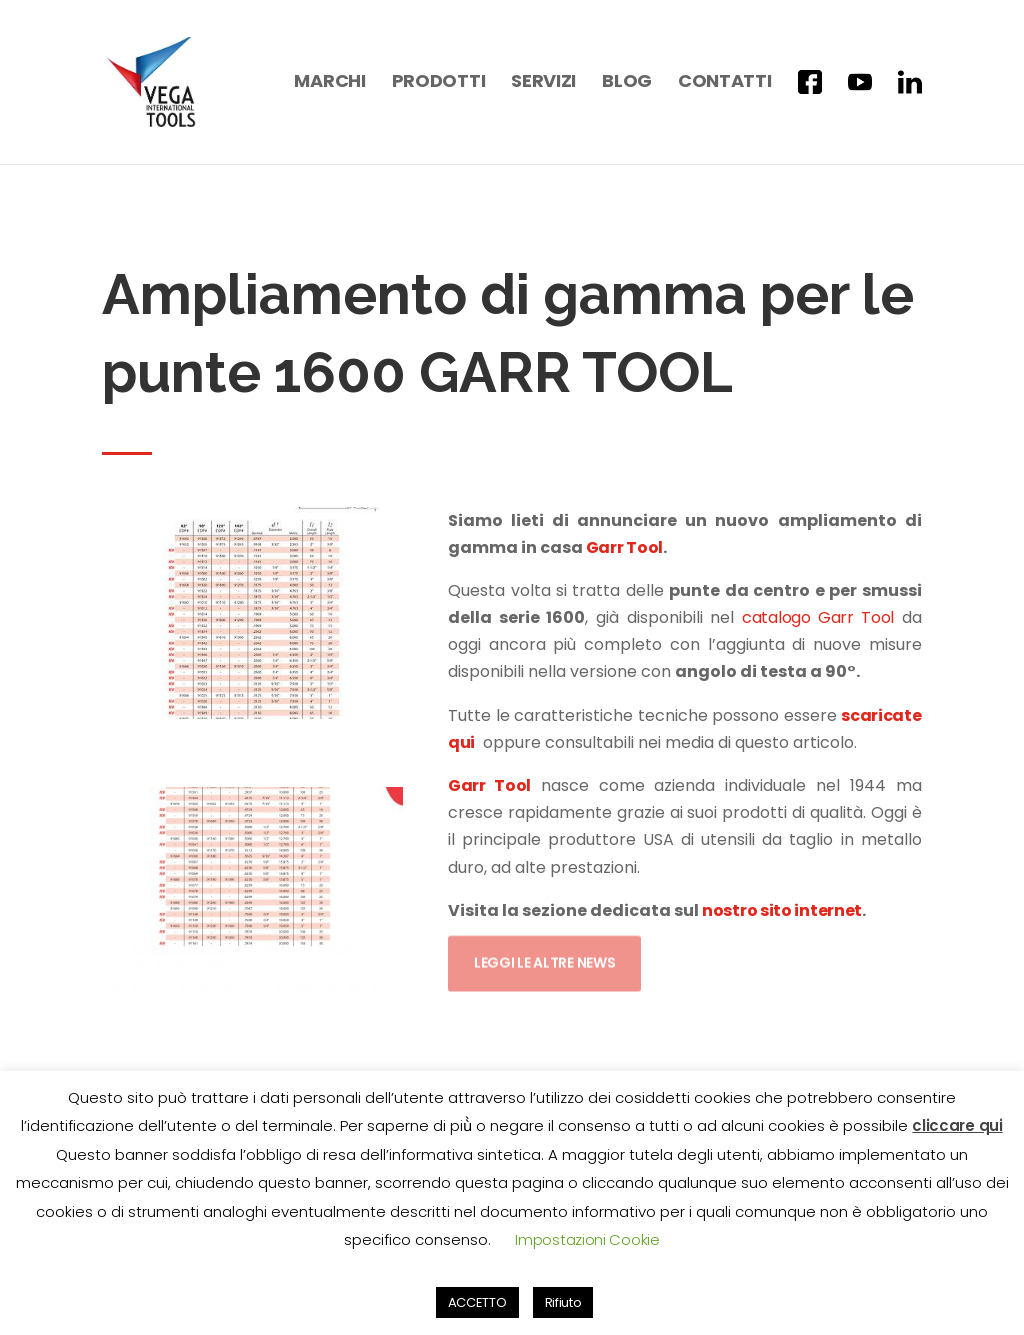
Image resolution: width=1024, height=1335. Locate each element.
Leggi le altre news (544, 956)
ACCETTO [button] (477, 1302)
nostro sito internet (782, 910)
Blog (627, 83)
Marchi (329, 83)
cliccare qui (957, 1125)
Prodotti (439, 83)
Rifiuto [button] (563, 1302)
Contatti (725, 83)
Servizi (543, 83)
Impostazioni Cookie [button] (587, 1239)
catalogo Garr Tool (818, 617)
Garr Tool (623, 547)
